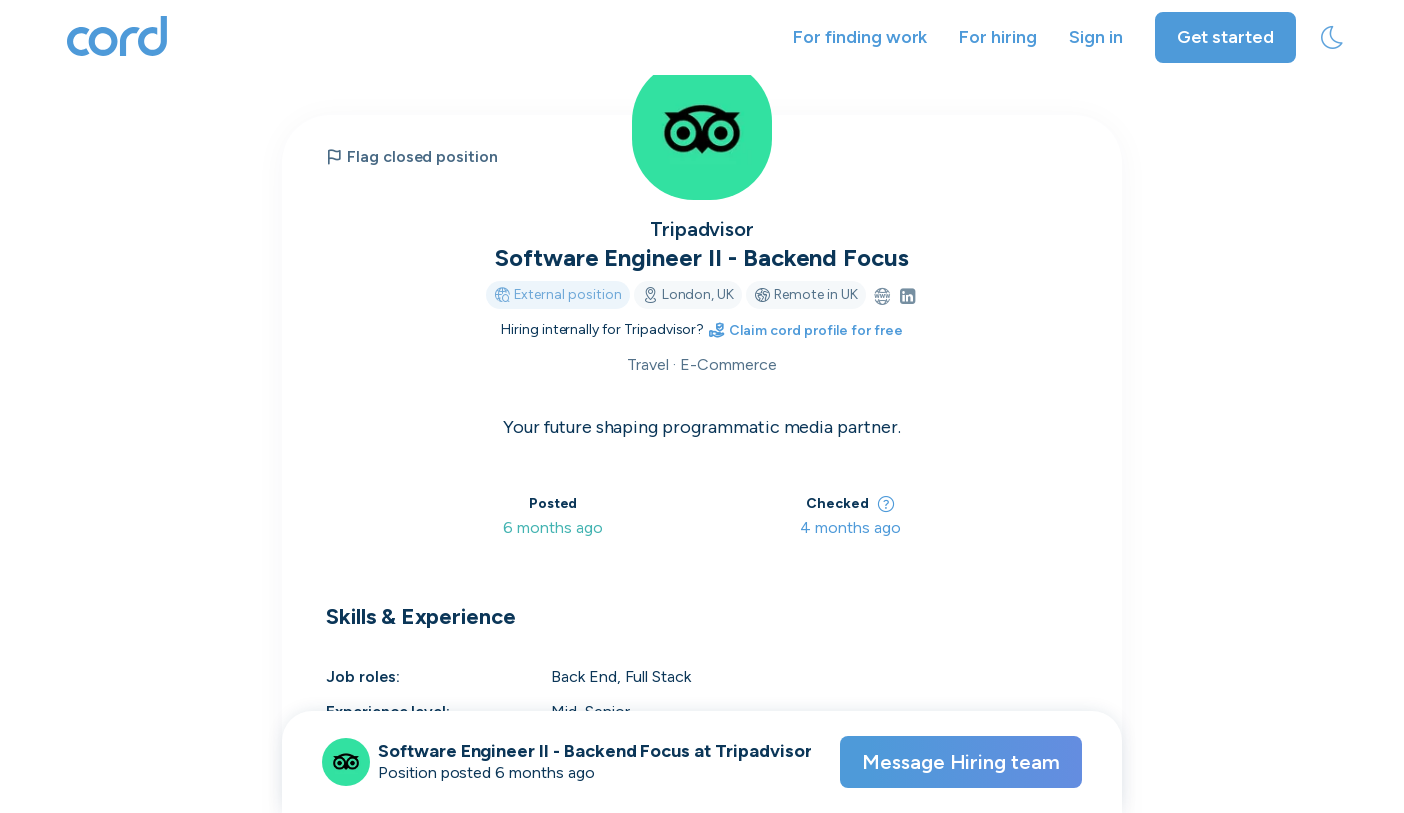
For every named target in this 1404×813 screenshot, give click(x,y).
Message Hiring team (961, 762)
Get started (1225, 37)
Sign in (1096, 37)
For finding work (860, 37)
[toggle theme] (1332, 38)
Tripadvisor (702, 229)
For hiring (998, 37)
